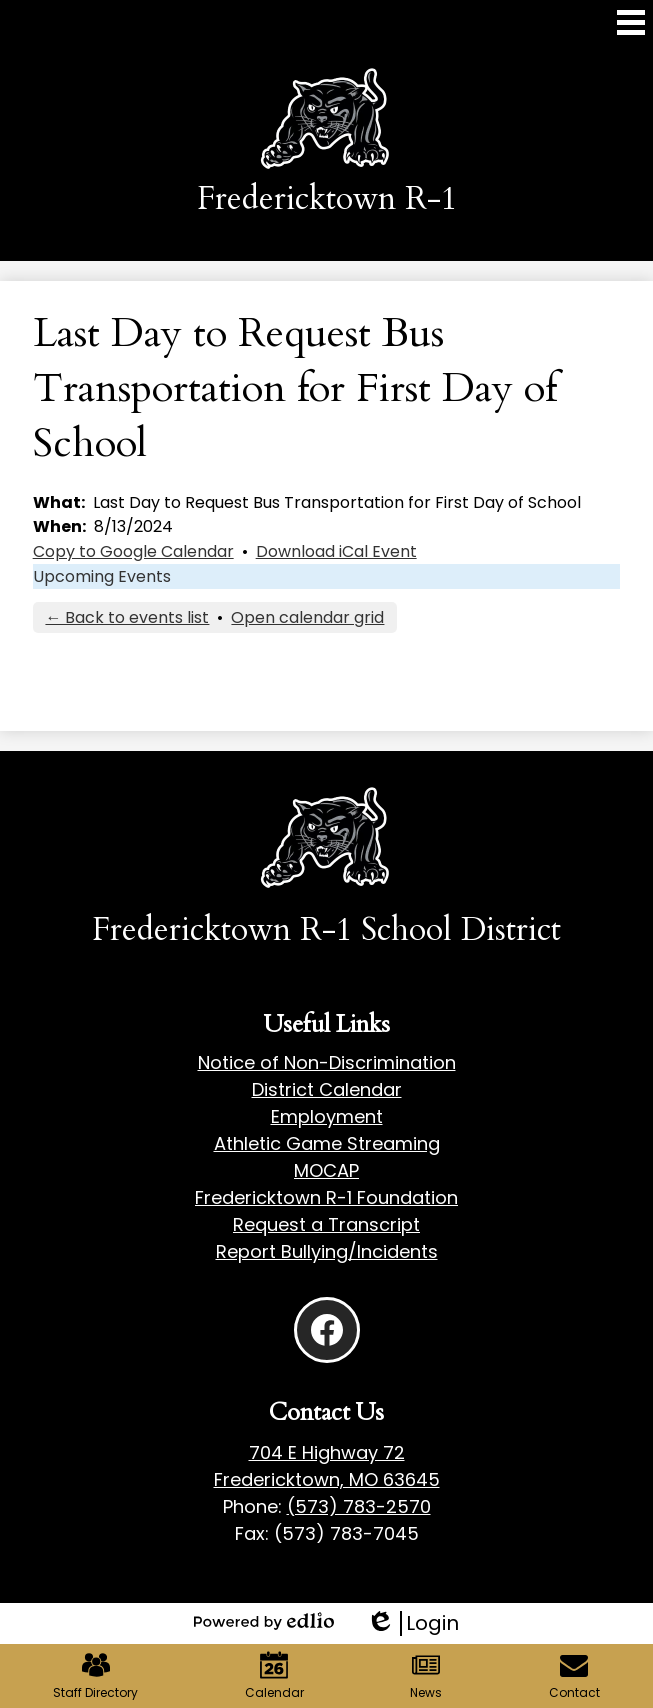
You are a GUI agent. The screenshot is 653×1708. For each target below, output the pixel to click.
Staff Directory (95, 1676)
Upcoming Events (102, 576)
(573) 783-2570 (359, 1506)
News (426, 1676)
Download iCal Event (336, 551)
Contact (574, 1676)
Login (412, 1623)
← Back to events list (127, 617)
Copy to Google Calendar (133, 551)
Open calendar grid (307, 617)
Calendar (274, 1676)
